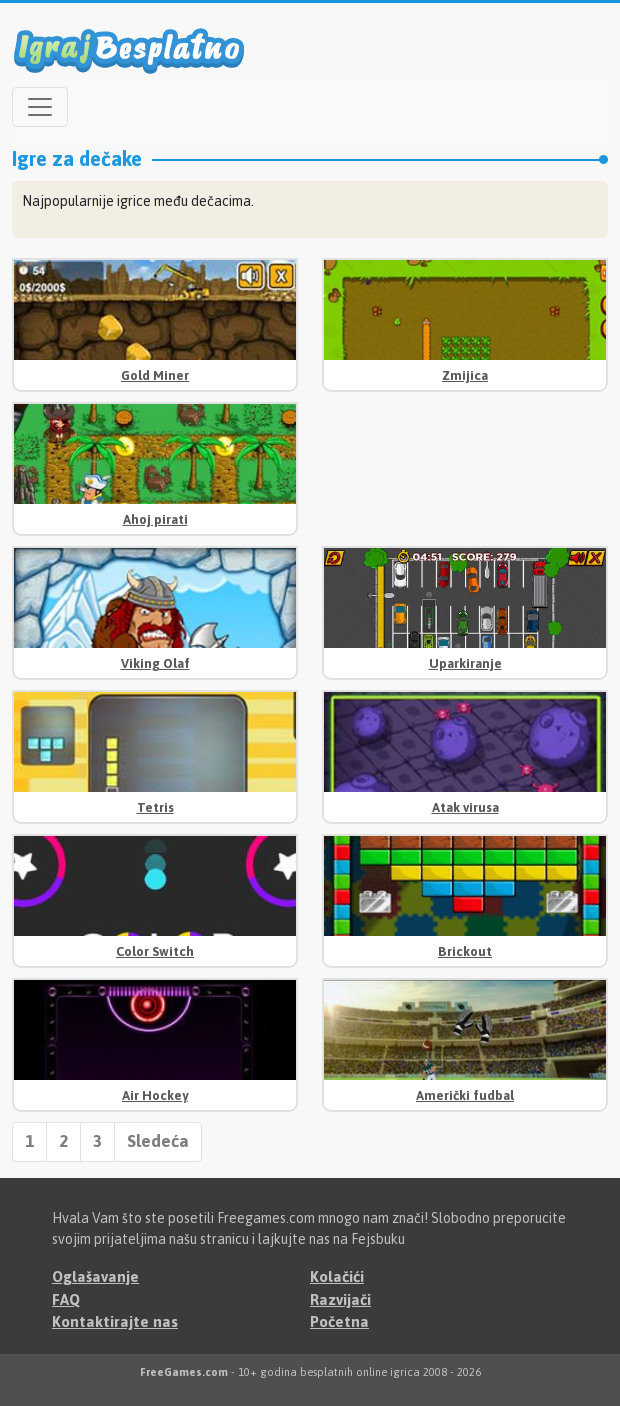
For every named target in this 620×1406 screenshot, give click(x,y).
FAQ (66, 1299)
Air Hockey (155, 1095)
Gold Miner (155, 375)
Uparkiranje (465, 663)
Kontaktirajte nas (115, 1321)
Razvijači (340, 1299)
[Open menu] (40, 107)
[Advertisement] (465, 464)
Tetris (155, 807)
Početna (339, 1321)
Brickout (465, 951)
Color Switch (155, 951)
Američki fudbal (465, 1095)
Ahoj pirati (155, 519)
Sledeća (158, 1141)
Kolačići (337, 1276)
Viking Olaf (155, 663)
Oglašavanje (95, 1276)
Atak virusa (465, 807)
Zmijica (465, 375)
